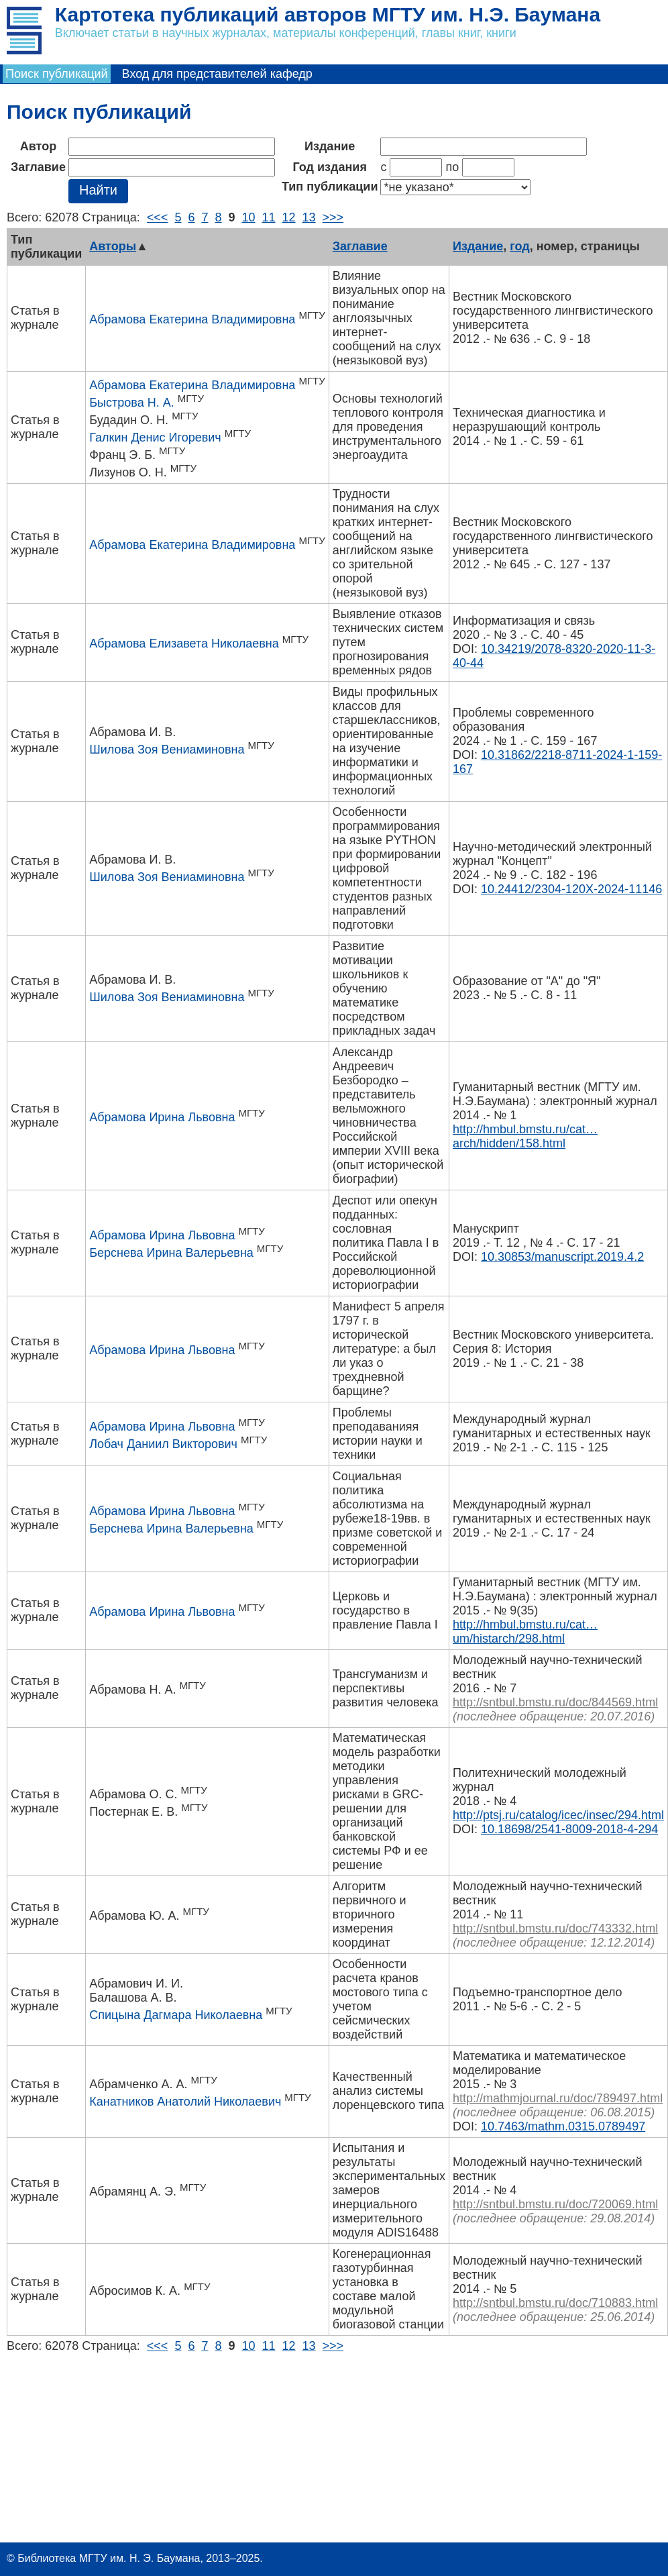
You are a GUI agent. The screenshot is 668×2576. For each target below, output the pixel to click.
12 (289, 217)
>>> (333, 217)
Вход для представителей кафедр (217, 74)
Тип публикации (330, 186)
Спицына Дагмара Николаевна (175, 2015)
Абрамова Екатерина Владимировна (192, 319)
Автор (38, 146)
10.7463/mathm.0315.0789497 (563, 2126)
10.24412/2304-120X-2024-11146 (571, 889)
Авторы (112, 246)
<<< (157, 217)
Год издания (330, 167)
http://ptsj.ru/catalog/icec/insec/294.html (558, 1815)
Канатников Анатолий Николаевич (185, 2101)
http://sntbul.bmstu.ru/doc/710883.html (555, 2303)
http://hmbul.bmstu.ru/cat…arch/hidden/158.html (525, 1136)
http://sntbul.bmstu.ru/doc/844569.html (555, 1702)
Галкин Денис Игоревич (155, 437)
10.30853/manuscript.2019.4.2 (562, 1257)
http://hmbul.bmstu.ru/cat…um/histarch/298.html (525, 1631)
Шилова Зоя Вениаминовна (166, 749)
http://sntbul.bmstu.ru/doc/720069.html (555, 2204)
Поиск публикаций (56, 74)
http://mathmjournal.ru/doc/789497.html (558, 2098)
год (519, 246)
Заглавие (38, 167)
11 (269, 217)
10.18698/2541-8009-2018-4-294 (569, 1829)
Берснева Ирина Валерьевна (171, 1252)
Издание (329, 146)
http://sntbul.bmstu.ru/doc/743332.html (555, 1928)
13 (309, 217)
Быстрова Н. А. (131, 402)
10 (248, 217)
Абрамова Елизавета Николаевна (184, 643)
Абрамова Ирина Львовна (162, 1117)
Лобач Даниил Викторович (163, 1444)
